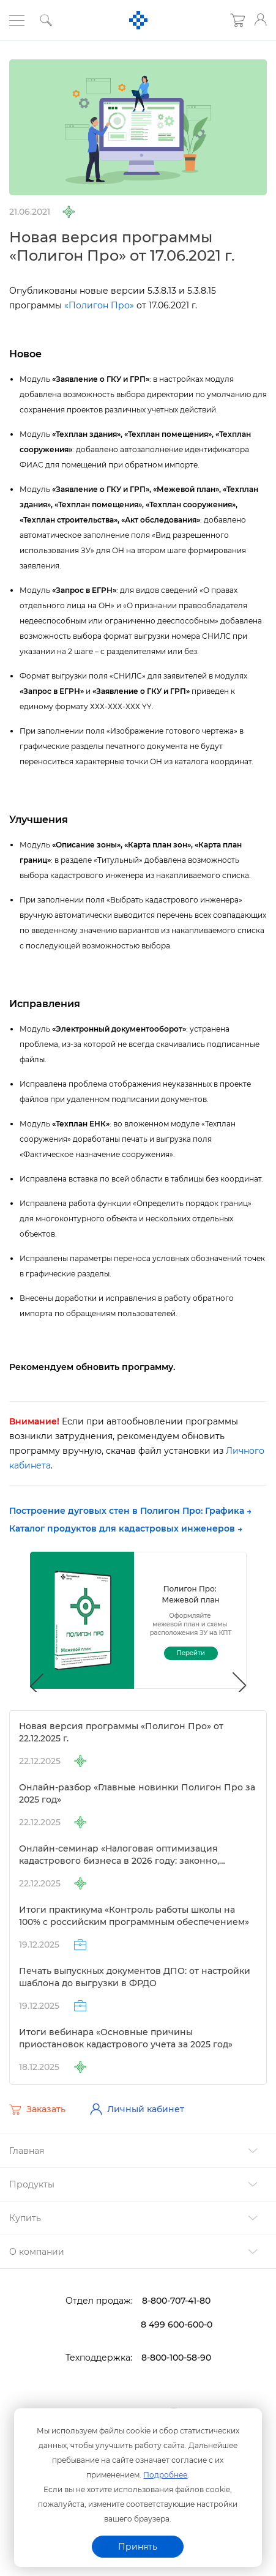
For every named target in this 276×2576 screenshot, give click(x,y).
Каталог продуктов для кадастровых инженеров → (125, 1528)
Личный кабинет (137, 2109)
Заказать (37, 2109)
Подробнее (165, 2474)
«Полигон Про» (99, 305)
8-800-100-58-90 (176, 2357)
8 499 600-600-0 (176, 2324)
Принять (137, 2546)
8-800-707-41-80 (176, 2300)
